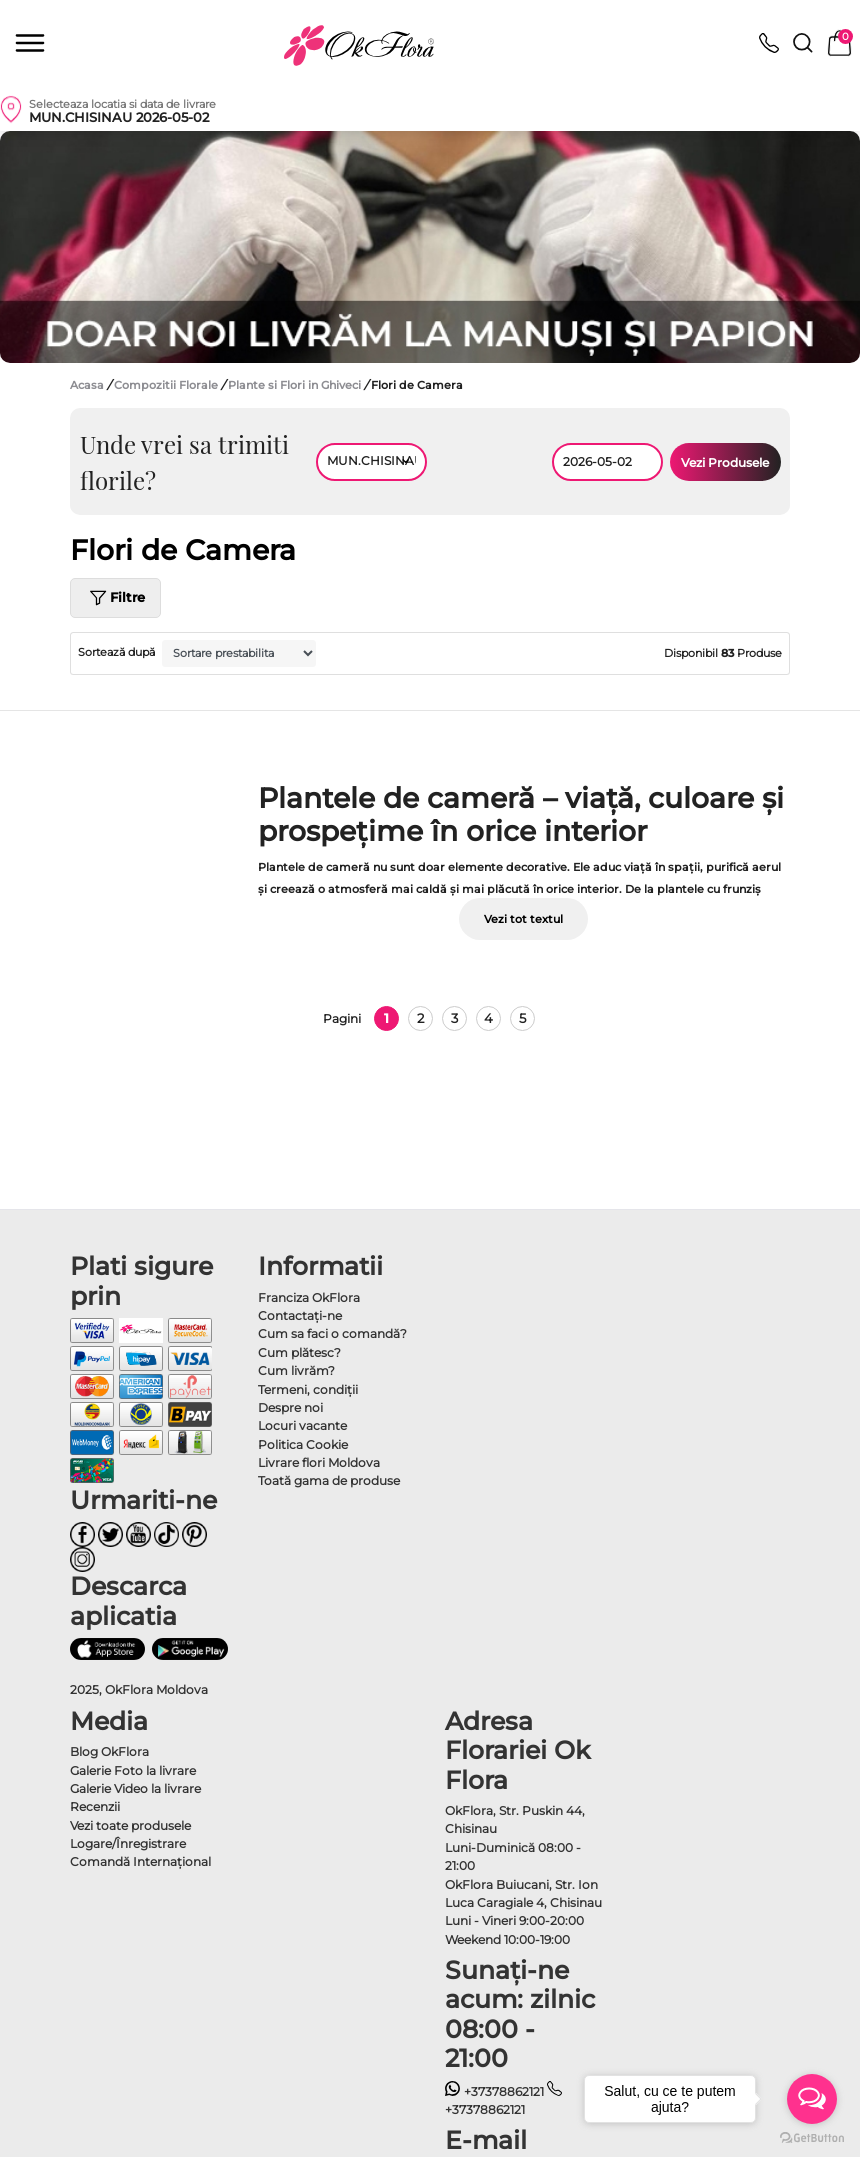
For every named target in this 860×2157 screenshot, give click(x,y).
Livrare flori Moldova (319, 1462)
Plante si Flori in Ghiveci (296, 385)
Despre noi (290, 1407)
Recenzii (95, 1806)
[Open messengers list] (812, 2099)
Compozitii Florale (167, 385)
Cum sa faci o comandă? (332, 1333)
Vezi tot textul (523, 919)
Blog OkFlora (109, 1751)
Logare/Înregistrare (128, 1843)
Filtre (115, 598)
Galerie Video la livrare (135, 1788)
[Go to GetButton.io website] (812, 2137)
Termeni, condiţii (308, 1389)
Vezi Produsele (725, 462)
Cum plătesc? (299, 1352)
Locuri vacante (302, 1425)
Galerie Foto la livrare (133, 1770)
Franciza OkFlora (309, 1297)
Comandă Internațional (140, 1861)
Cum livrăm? (296, 1370)
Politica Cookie (303, 1444)
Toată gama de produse (329, 1480)
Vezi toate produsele (130, 1825)
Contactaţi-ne (300, 1315)
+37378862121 (494, 2091)
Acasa (87, 385)
